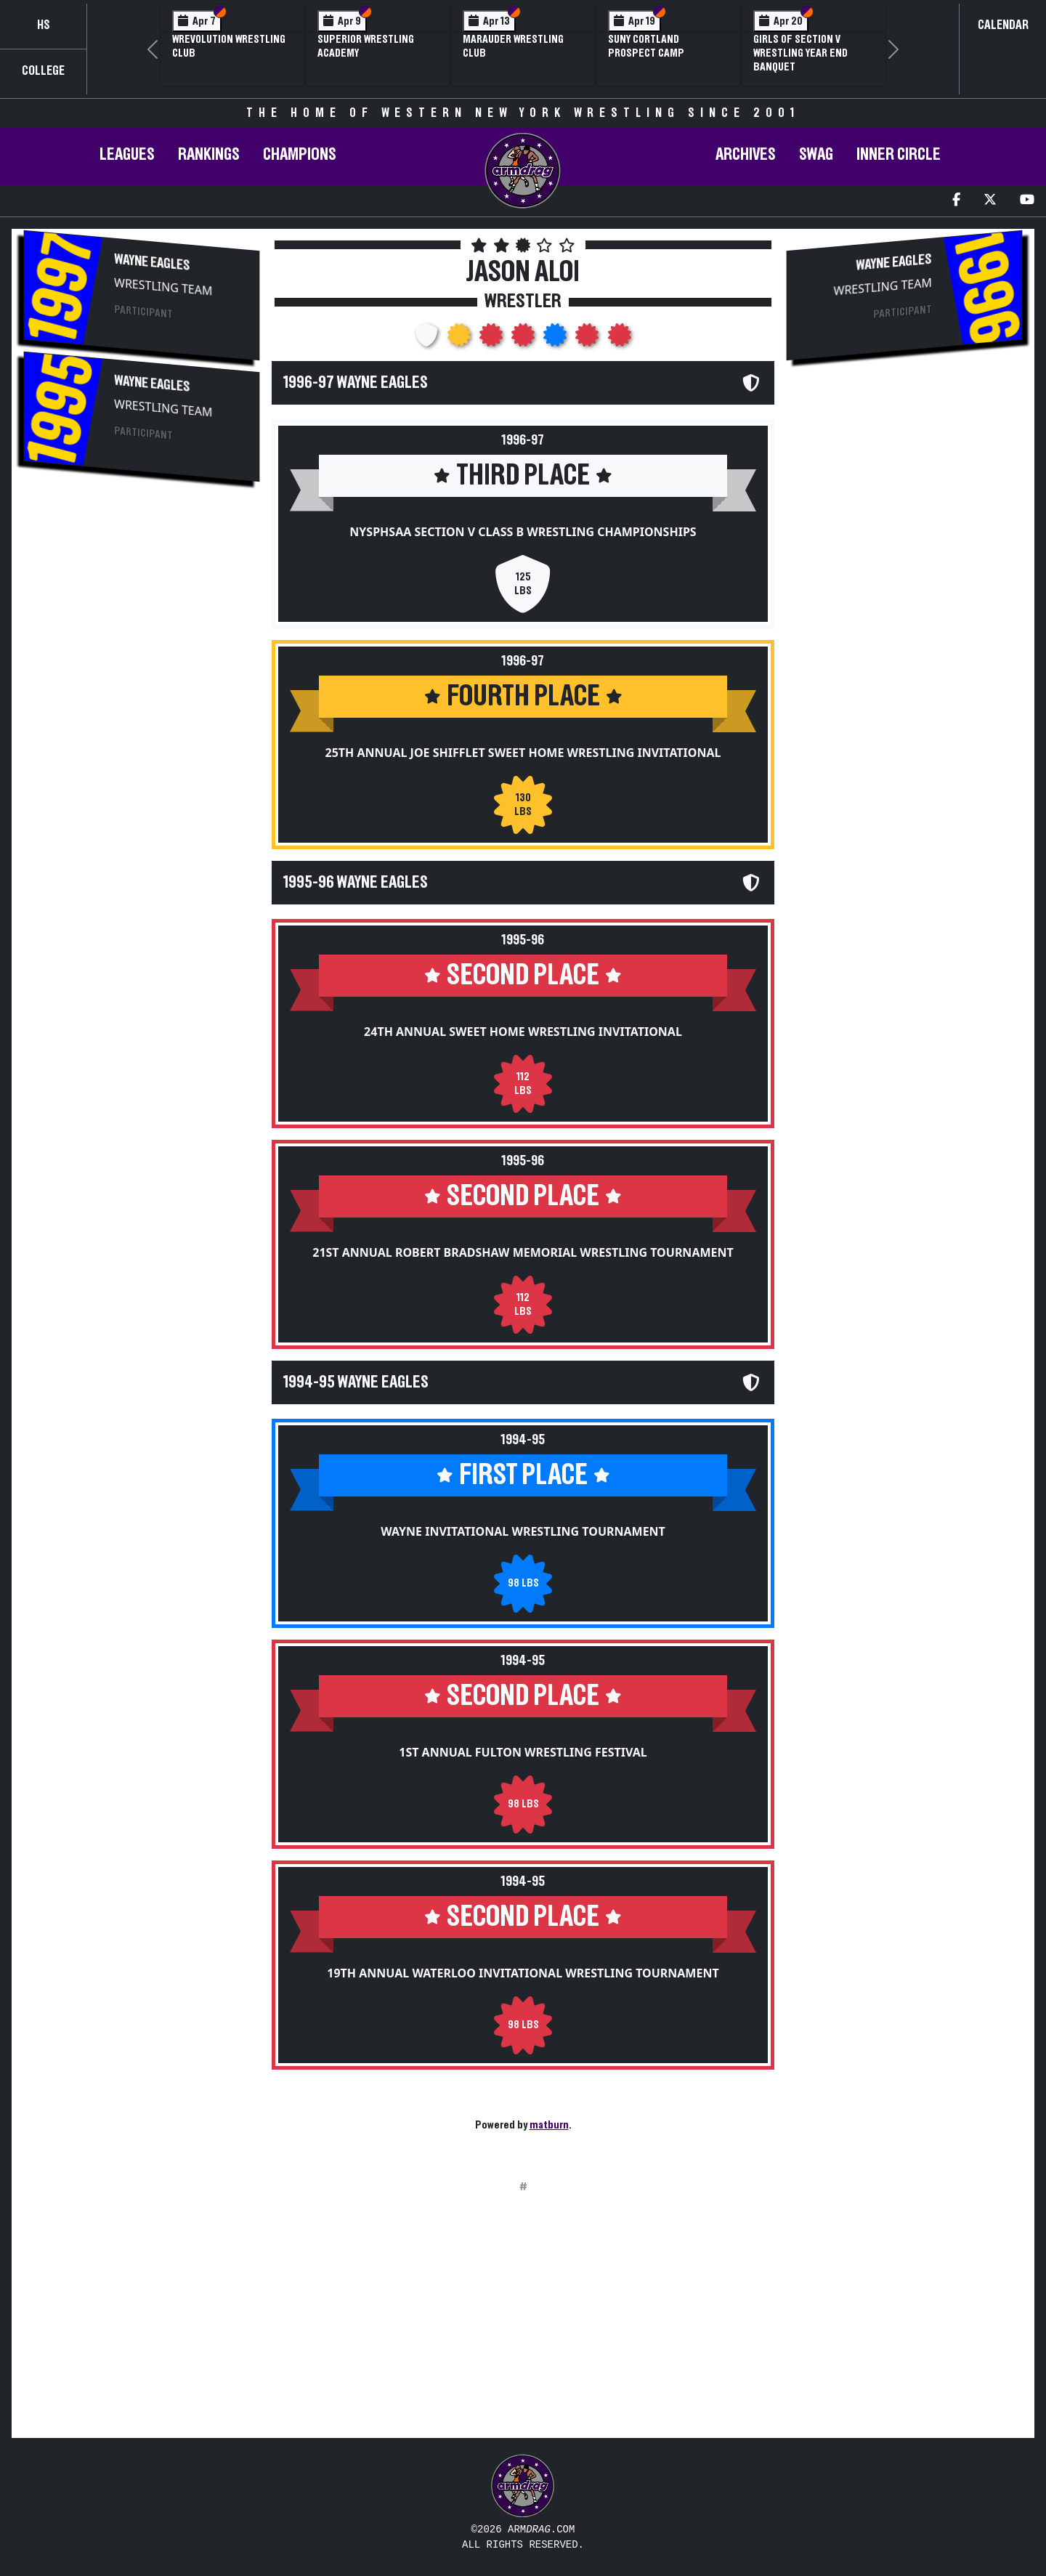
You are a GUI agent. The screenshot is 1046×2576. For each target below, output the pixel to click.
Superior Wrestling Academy (365, 46)
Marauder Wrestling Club (513, 46)
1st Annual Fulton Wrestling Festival (523, 1752)
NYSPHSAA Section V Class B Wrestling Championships (522, 532)
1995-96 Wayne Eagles (355, 882)
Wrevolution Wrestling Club (228, 46)
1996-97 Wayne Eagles (355, 383)
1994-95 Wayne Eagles (356, 1382)
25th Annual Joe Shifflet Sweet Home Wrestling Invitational (523, 753)
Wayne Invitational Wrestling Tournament (523, 1531)
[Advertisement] (141, 609)
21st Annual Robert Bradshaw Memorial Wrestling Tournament (523, 1252)
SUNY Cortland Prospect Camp (646, 46)
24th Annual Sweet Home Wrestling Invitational (523, 1032)
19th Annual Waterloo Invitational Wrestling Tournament (522, 1973)
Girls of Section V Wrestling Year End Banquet (800, 53)
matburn (549, 2125)
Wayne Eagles (152, 262)
